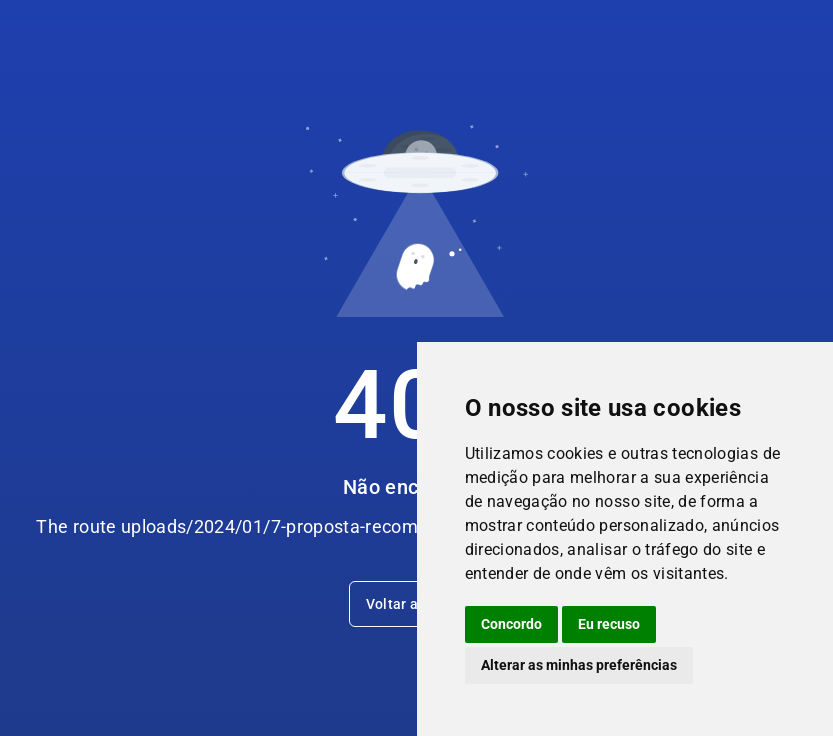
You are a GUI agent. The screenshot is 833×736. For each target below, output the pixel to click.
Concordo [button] (511, 624)
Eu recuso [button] (609, 624)
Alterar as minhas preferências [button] (579, 665)
